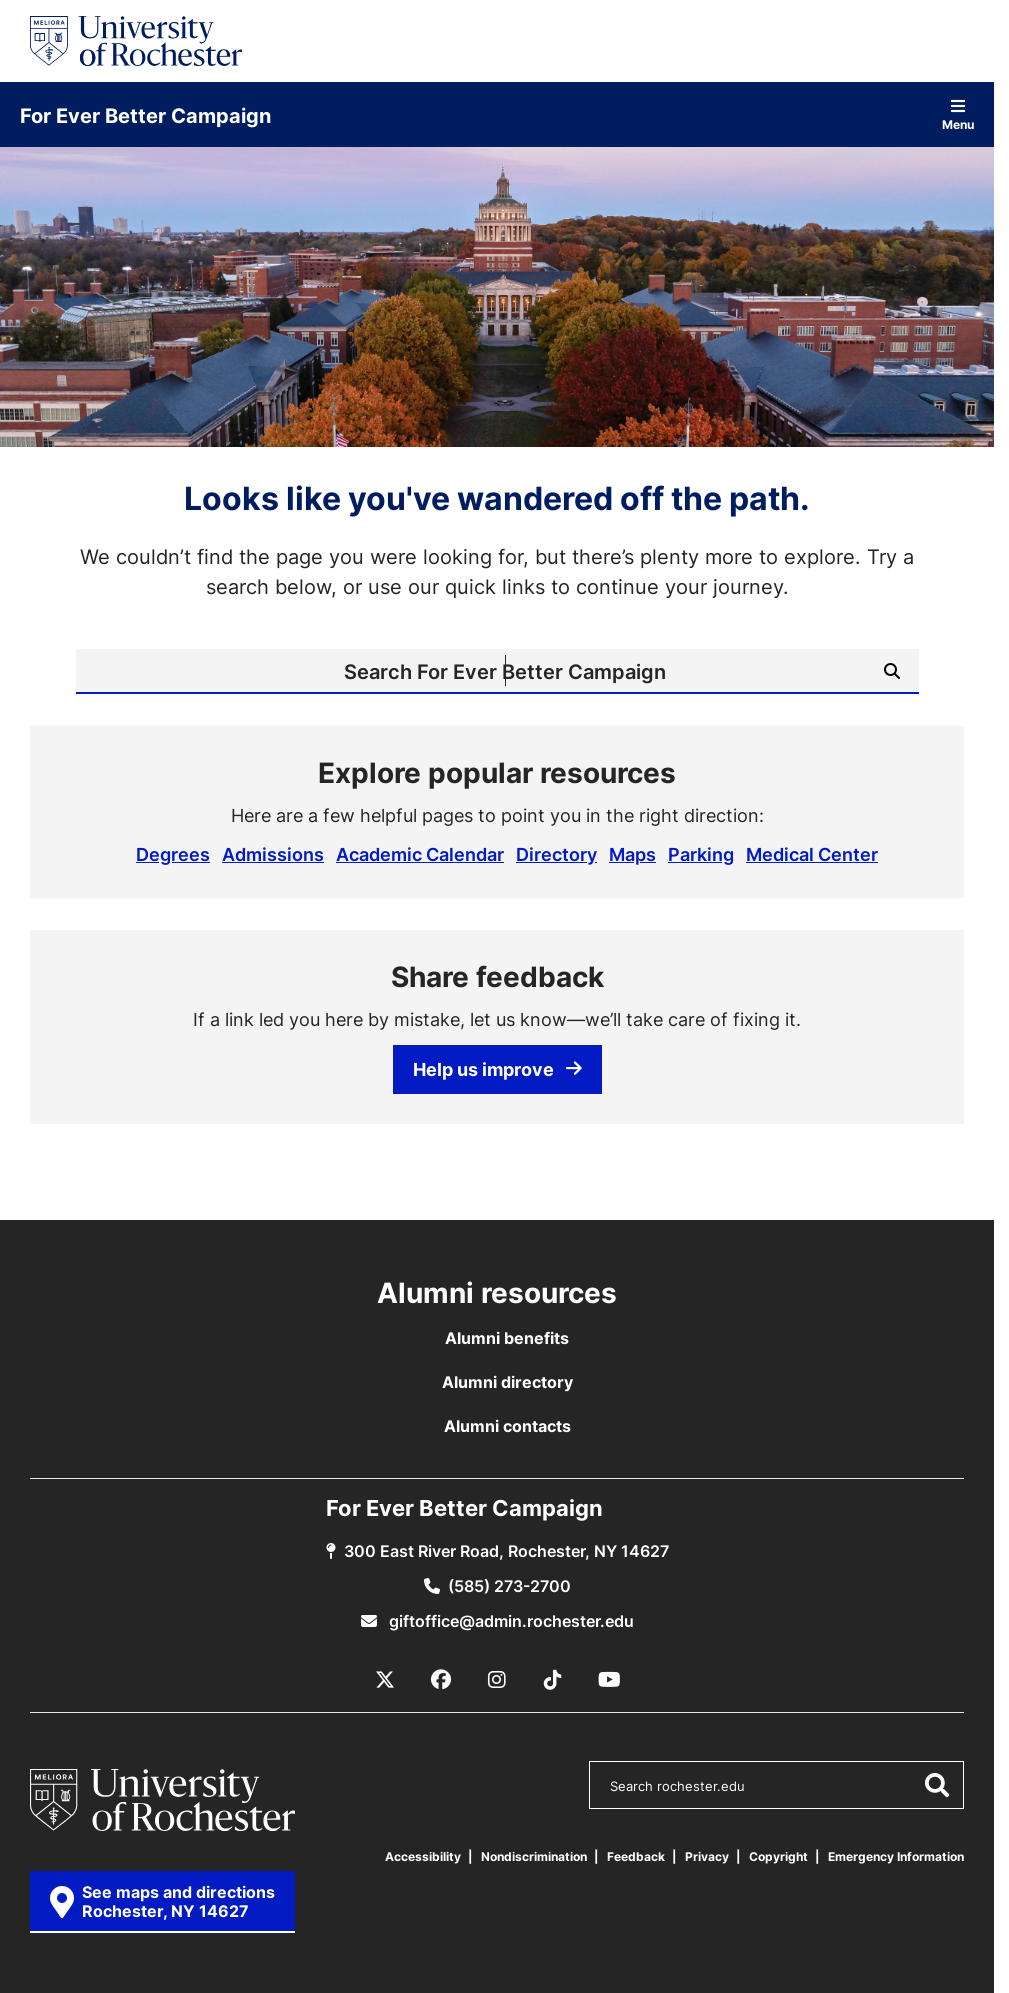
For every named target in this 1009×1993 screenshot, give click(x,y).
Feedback (636, 1856)
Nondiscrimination (534, 1856)
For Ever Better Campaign (145, 115)
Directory (556, 854)
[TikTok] (553, 1680)
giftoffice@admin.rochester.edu (509, 1621)
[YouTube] (609, 1680)
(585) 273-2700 (509, 1586)
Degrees (173, 854)
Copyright (778, 1856)
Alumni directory (507, 1382)
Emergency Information (896, 1856)
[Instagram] (497, 1680)
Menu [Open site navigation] (958, 114)
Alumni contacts (507, 1426)
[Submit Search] (892, 671)
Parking (701, 854)
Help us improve (497, 1069)
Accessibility (423, 1856)
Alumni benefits (507, 1338)
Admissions (273, 854)
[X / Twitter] (385, 1680)
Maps (632, 854)
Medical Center (812, 854)
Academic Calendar (420, 854)
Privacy (707, 1856)
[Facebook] (441, 1680)
